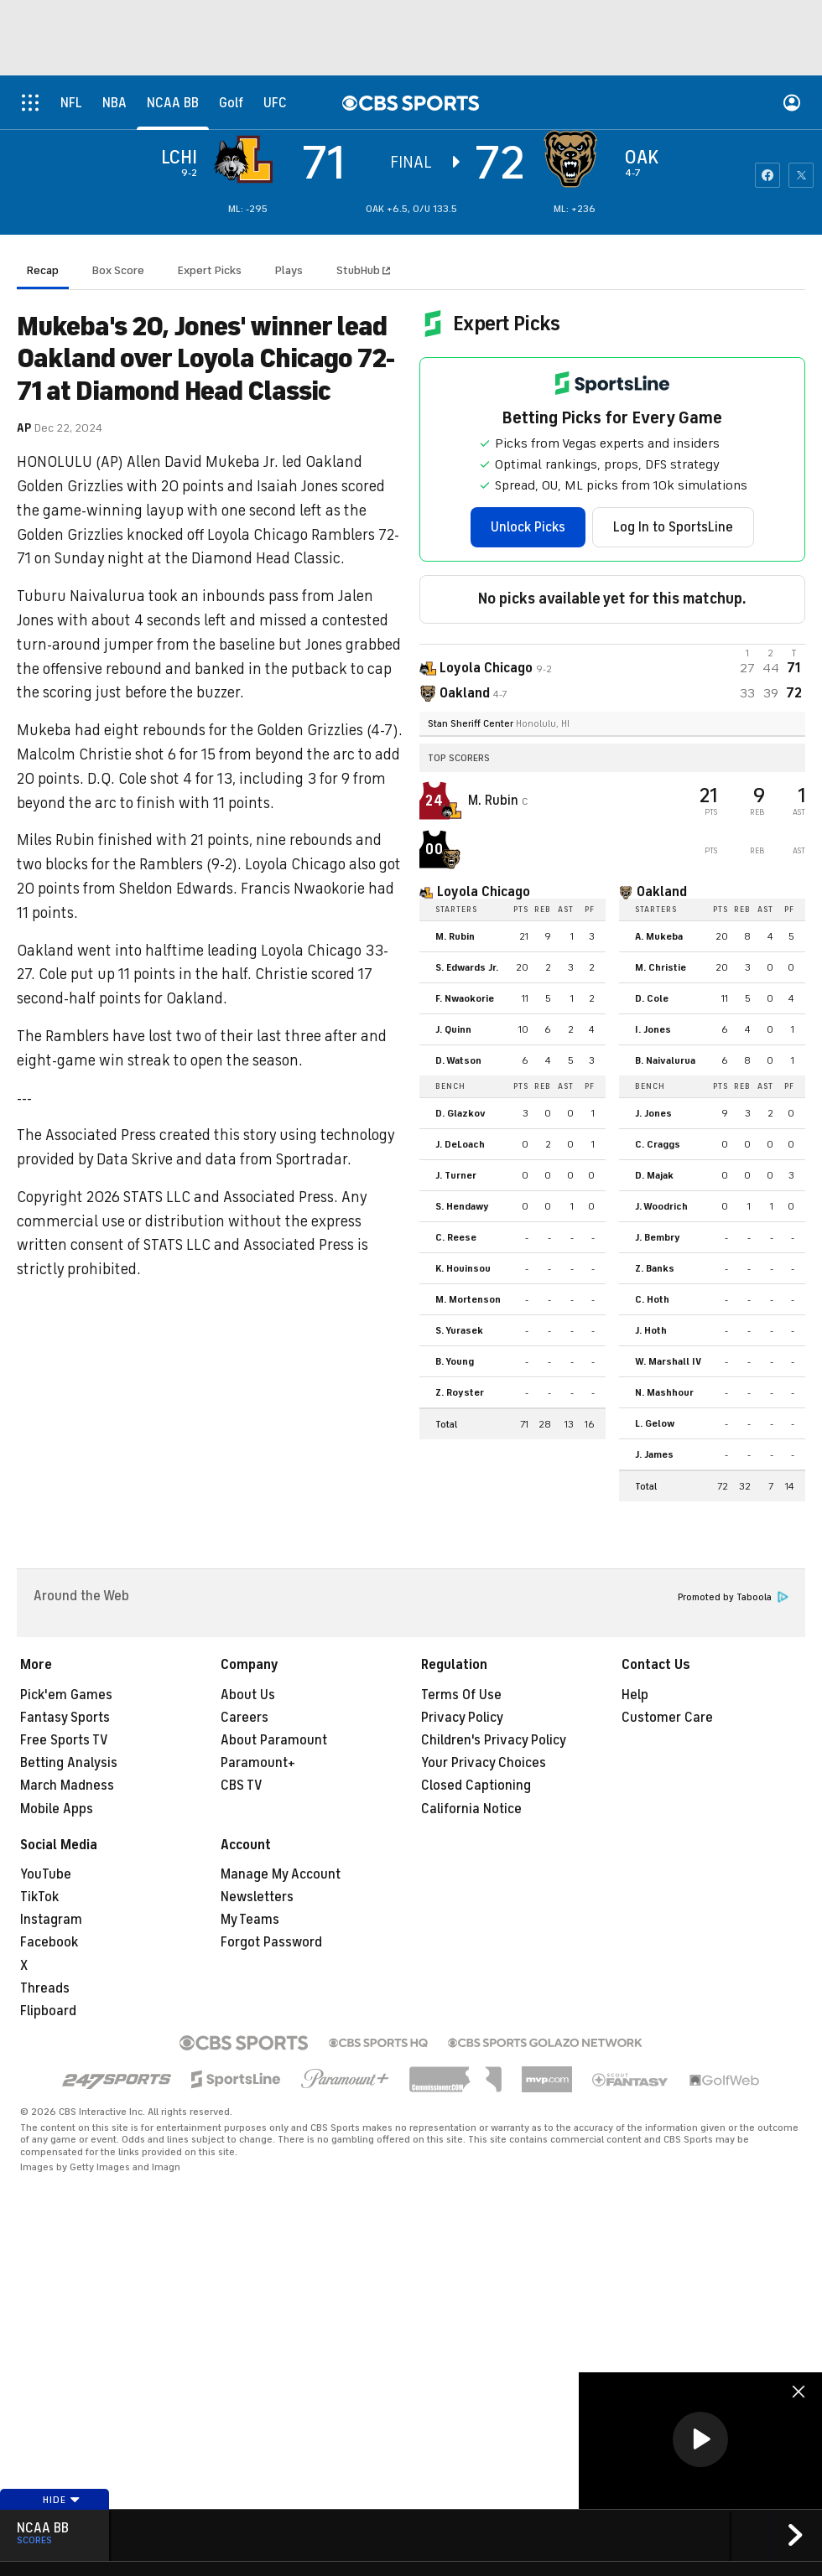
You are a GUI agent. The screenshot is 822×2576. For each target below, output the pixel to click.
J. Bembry (657, 1237)
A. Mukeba (659, 936)
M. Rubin (495, 800)
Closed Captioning (476, 1785)
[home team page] (574, 159)
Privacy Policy (462, 1717)
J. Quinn (453, 1029)
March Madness (67, 1785)
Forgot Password (271, 1942)
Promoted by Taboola (733, 1597)
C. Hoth (652, 1299)
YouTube (45, 1874)
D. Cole (652, 998)
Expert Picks (210, 270)
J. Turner (455, 1175)
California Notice (471, 1809)
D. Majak (654, 1175)
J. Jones (653, 1113)
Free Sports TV (64, 1740)
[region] (700, 2440)
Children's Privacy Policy (493, 1740)
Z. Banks (654, 1268)
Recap (43, 270)
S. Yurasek (459, 1330)
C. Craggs (657, 1144)
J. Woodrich (661, 1206)
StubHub (363, 270)
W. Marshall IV (668, 1361)
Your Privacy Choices (483, 1762)
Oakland (662, 892)
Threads (45, 1988)
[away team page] (247, 159)
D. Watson (458, 1060)
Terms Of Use (461, 1695)
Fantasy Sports (65, 1717)
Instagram (51, 1919)
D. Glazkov (460, 1113)
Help (635, 1695)
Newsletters (257, 1897)
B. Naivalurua (665, 1060)
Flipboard (48, 2011)
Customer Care (667, 1717)
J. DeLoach (460, 1144)
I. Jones (653, 1029)
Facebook (49, 1942)
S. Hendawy (462, 1206)
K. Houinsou (463, 1268)
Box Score (118, 270)
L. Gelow (654, 1423)
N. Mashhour (664, 1392)
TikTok (39, 1897)
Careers (244, 1717)
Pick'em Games (66, 1695)
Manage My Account (281, 1874)
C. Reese (455, 1237)
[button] (700, 2439)
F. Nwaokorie (464, 998)
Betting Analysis (68, 1762)
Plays (289, 270)
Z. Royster (459, 1392)
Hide (62, 2500)
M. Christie (660, 967)
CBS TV (242, 1785)
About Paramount (274, 1740)
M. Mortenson (468, 1299)
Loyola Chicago (483, 892)
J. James (654, 1454)
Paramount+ (258, 1762)
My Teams (250, 1919)
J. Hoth (651, 1330)
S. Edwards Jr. (466, 967)
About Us (248, 1695)
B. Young (454, 1361)
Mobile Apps (56, 1809)
